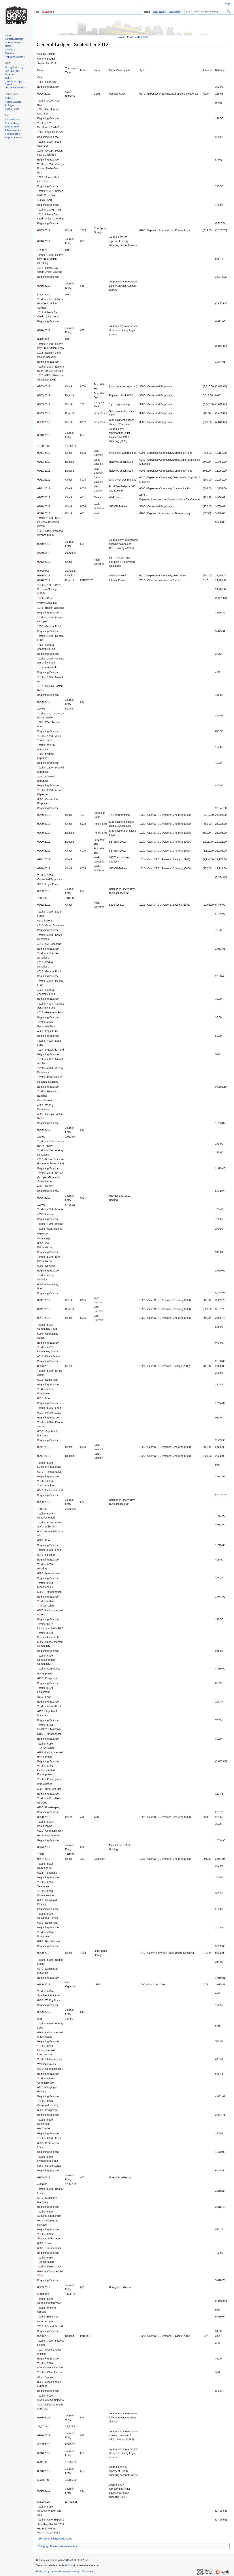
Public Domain (69, 2565)
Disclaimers (87, 2571)
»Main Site (141, 37)
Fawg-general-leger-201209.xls (54, 2538)
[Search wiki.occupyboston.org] (207, 11)
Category (43, 2546)
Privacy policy (42, 2571)
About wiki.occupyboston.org (65, 2571)
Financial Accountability (63, 2546)
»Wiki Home (125, 37)
